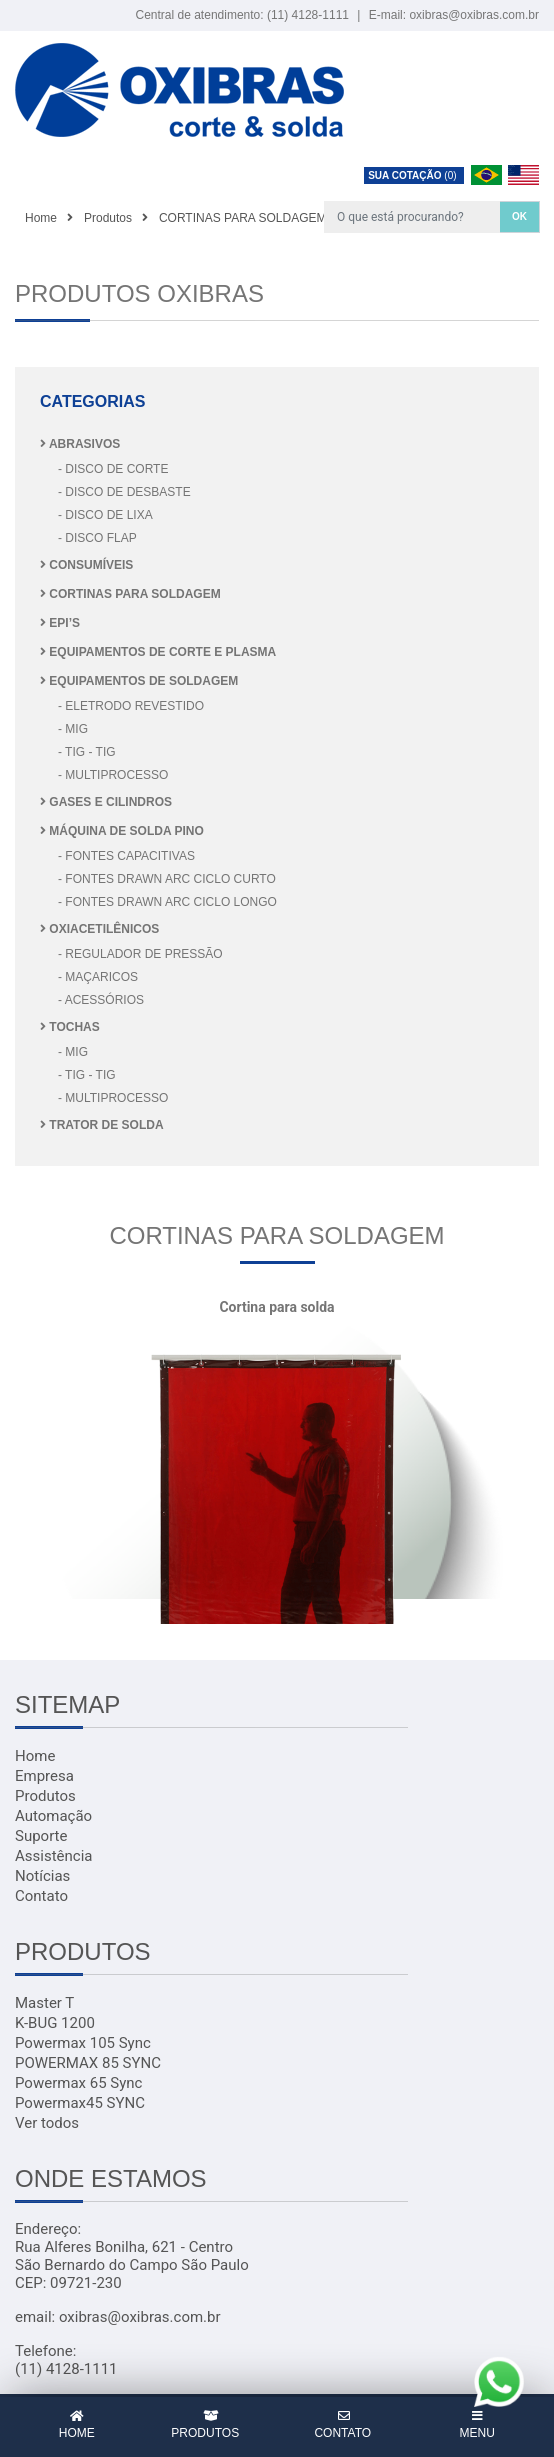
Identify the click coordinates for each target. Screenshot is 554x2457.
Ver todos (47, 2123)
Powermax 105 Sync (83, 2043)
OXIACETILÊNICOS (99, 929)
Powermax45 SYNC (80, 2103)
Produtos (45, 1796)
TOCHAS (70, 1027)
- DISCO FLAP (97, 538)
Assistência (53, 1856)
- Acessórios (101, 1000)
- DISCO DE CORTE (113, 469)
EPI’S (60, 623)
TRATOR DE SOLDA (102, 1125)
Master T (44, 2003)
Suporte (41, 1836)
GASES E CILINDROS (106, 802)
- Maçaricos (98, 977)
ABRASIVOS (80, 444)
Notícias (42, 1876)
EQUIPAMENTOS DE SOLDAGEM (139, 681)
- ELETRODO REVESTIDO (131, 706)
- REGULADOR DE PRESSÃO (140, 954)
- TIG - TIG (87, 752)
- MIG (73, 729)
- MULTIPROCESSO (113, 775)
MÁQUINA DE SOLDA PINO (122, 831)
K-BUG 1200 (55, 2023)
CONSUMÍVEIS (86, 565)
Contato (41, 1896)
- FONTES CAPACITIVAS (126, 856)
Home (35, 1756)
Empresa (44, 1776)
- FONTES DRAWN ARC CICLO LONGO (167, 902)
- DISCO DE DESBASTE (124, 492)
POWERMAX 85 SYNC (88, 2063)
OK (519, 216)
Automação (53, 1816)
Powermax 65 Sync (78, 2083)
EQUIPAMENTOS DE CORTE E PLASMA (158, 652)
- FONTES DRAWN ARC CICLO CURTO (167, 879)
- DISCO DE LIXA (105, 515)
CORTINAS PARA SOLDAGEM (130, 594)
